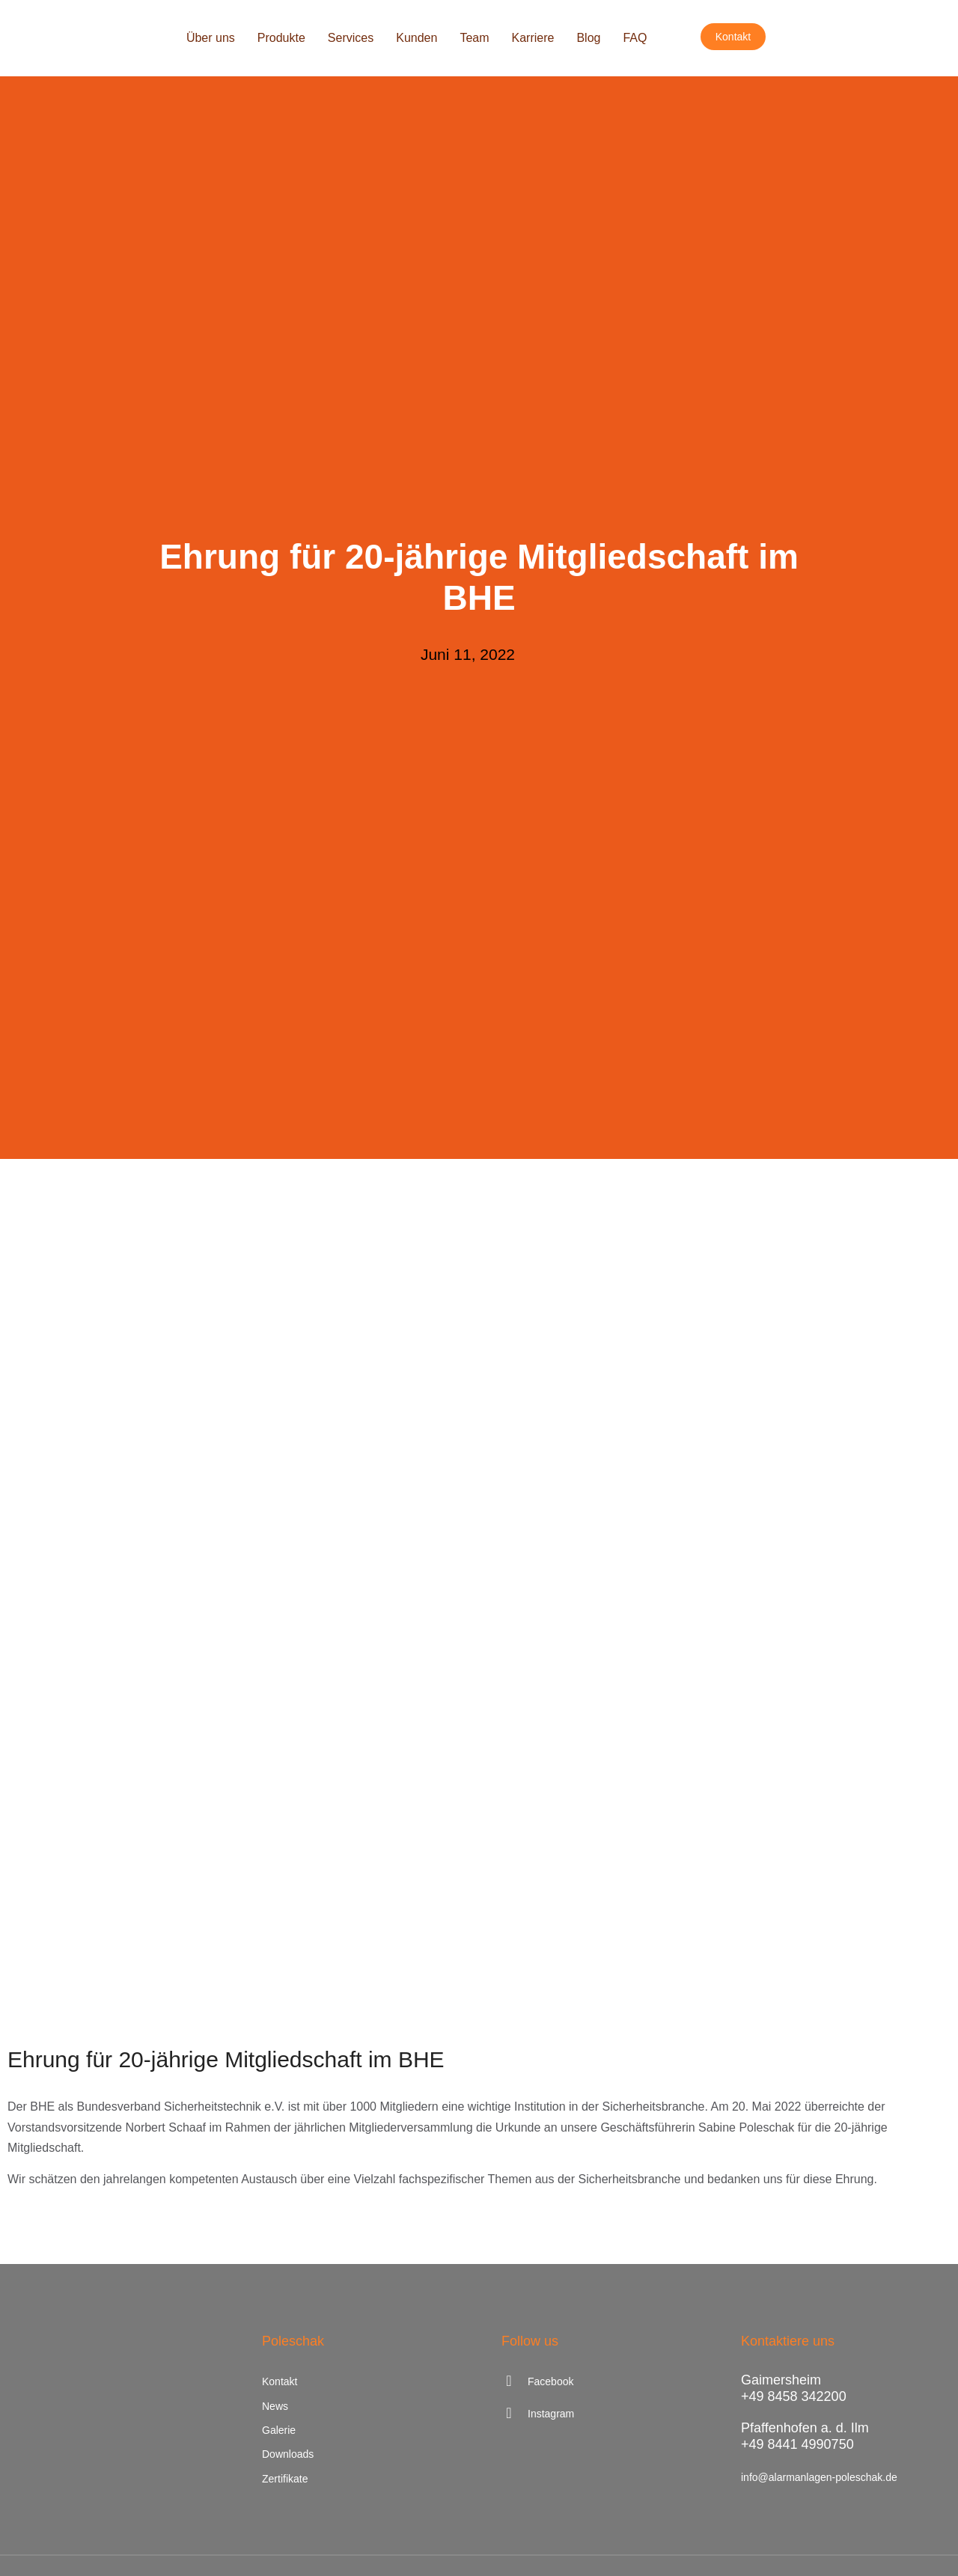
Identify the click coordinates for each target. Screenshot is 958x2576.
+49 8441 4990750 (797, 2444)
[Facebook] (598, 2381)
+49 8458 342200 (793, 2396)
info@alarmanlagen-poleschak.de (819, 2477)
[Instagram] (598, 2413)
